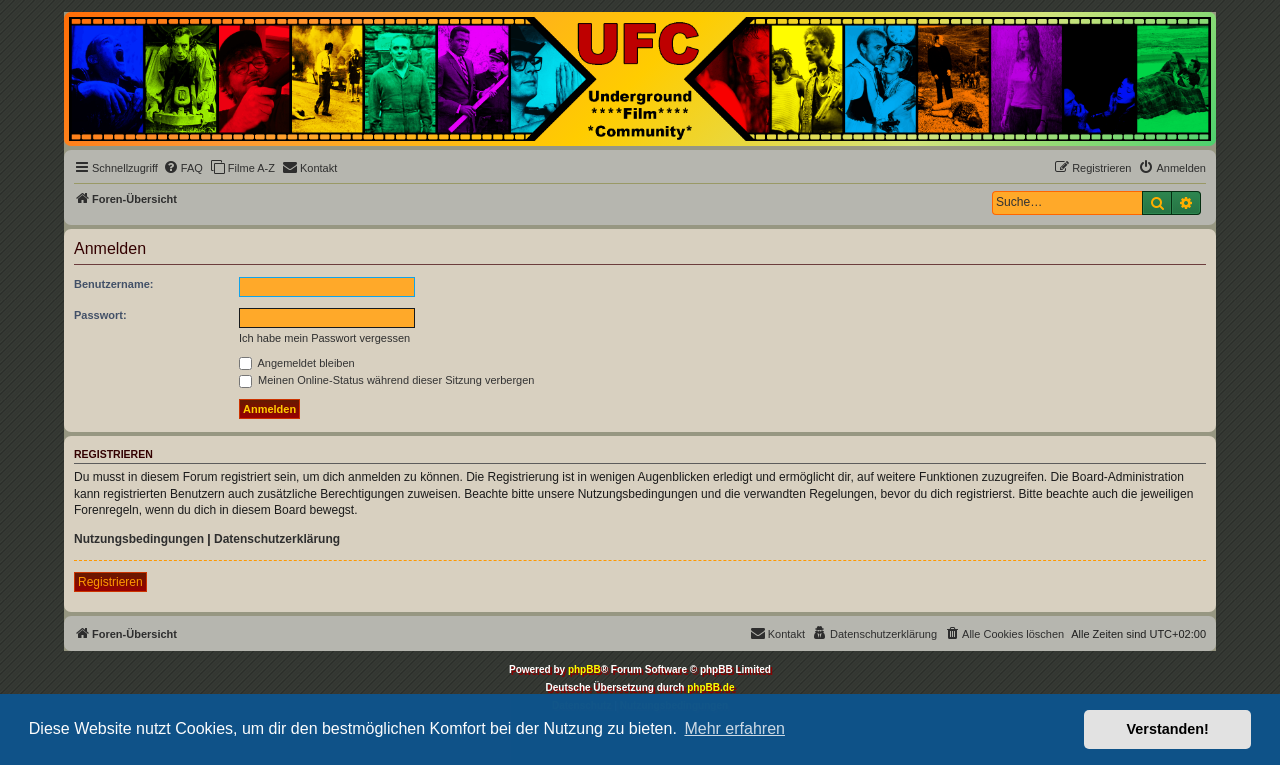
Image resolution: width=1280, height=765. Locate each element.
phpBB (584, 669)
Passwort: (100, 315)
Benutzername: (113, 284)
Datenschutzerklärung (277, 539)
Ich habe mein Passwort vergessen (324, 338)
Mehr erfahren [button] (734, 728)
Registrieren (110, 582)
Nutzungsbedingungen (139, 539)
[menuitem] (183, 168)
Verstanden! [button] (1168, 729)
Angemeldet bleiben (297, 363)
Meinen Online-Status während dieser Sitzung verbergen (386, 380)
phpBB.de (710, 687)
